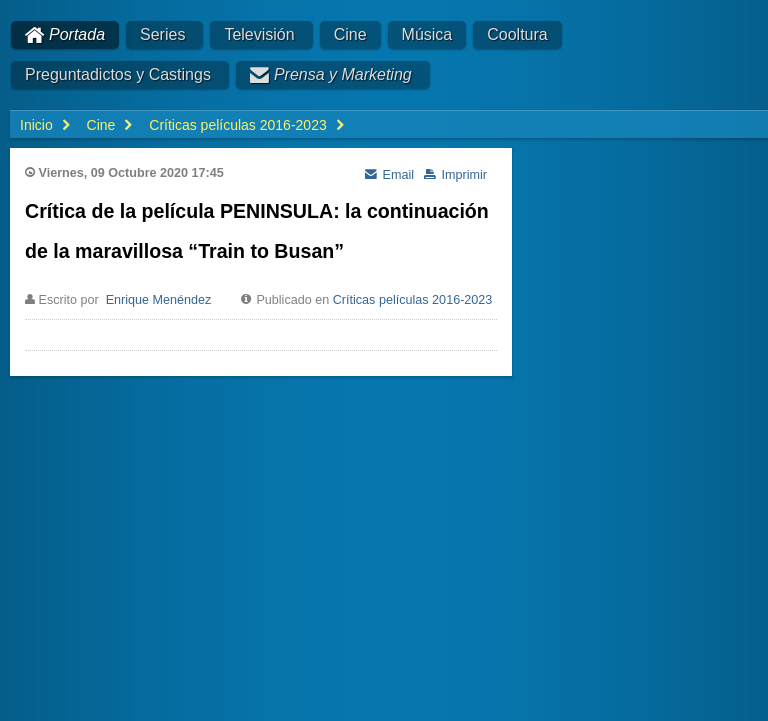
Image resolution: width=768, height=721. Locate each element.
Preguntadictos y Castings (118, 74)
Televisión (259, 34)
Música (427, 34)
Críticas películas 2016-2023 (413, 300)
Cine (350, 34)
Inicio (36, 125)
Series (162, 34)
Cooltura (517, 34)
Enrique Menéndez (159, 300)
